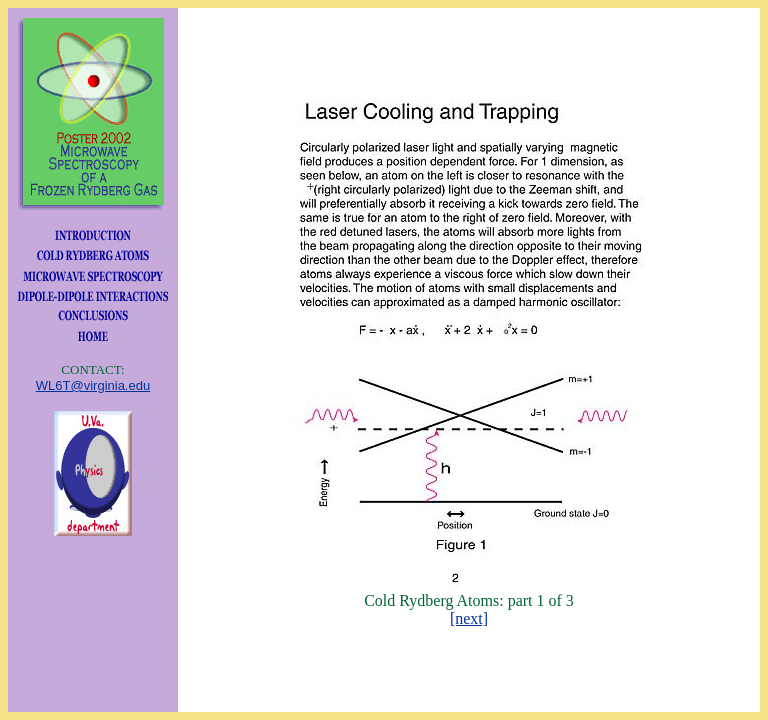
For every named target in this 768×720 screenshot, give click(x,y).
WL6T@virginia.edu (93, 385)
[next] (469, 618)
